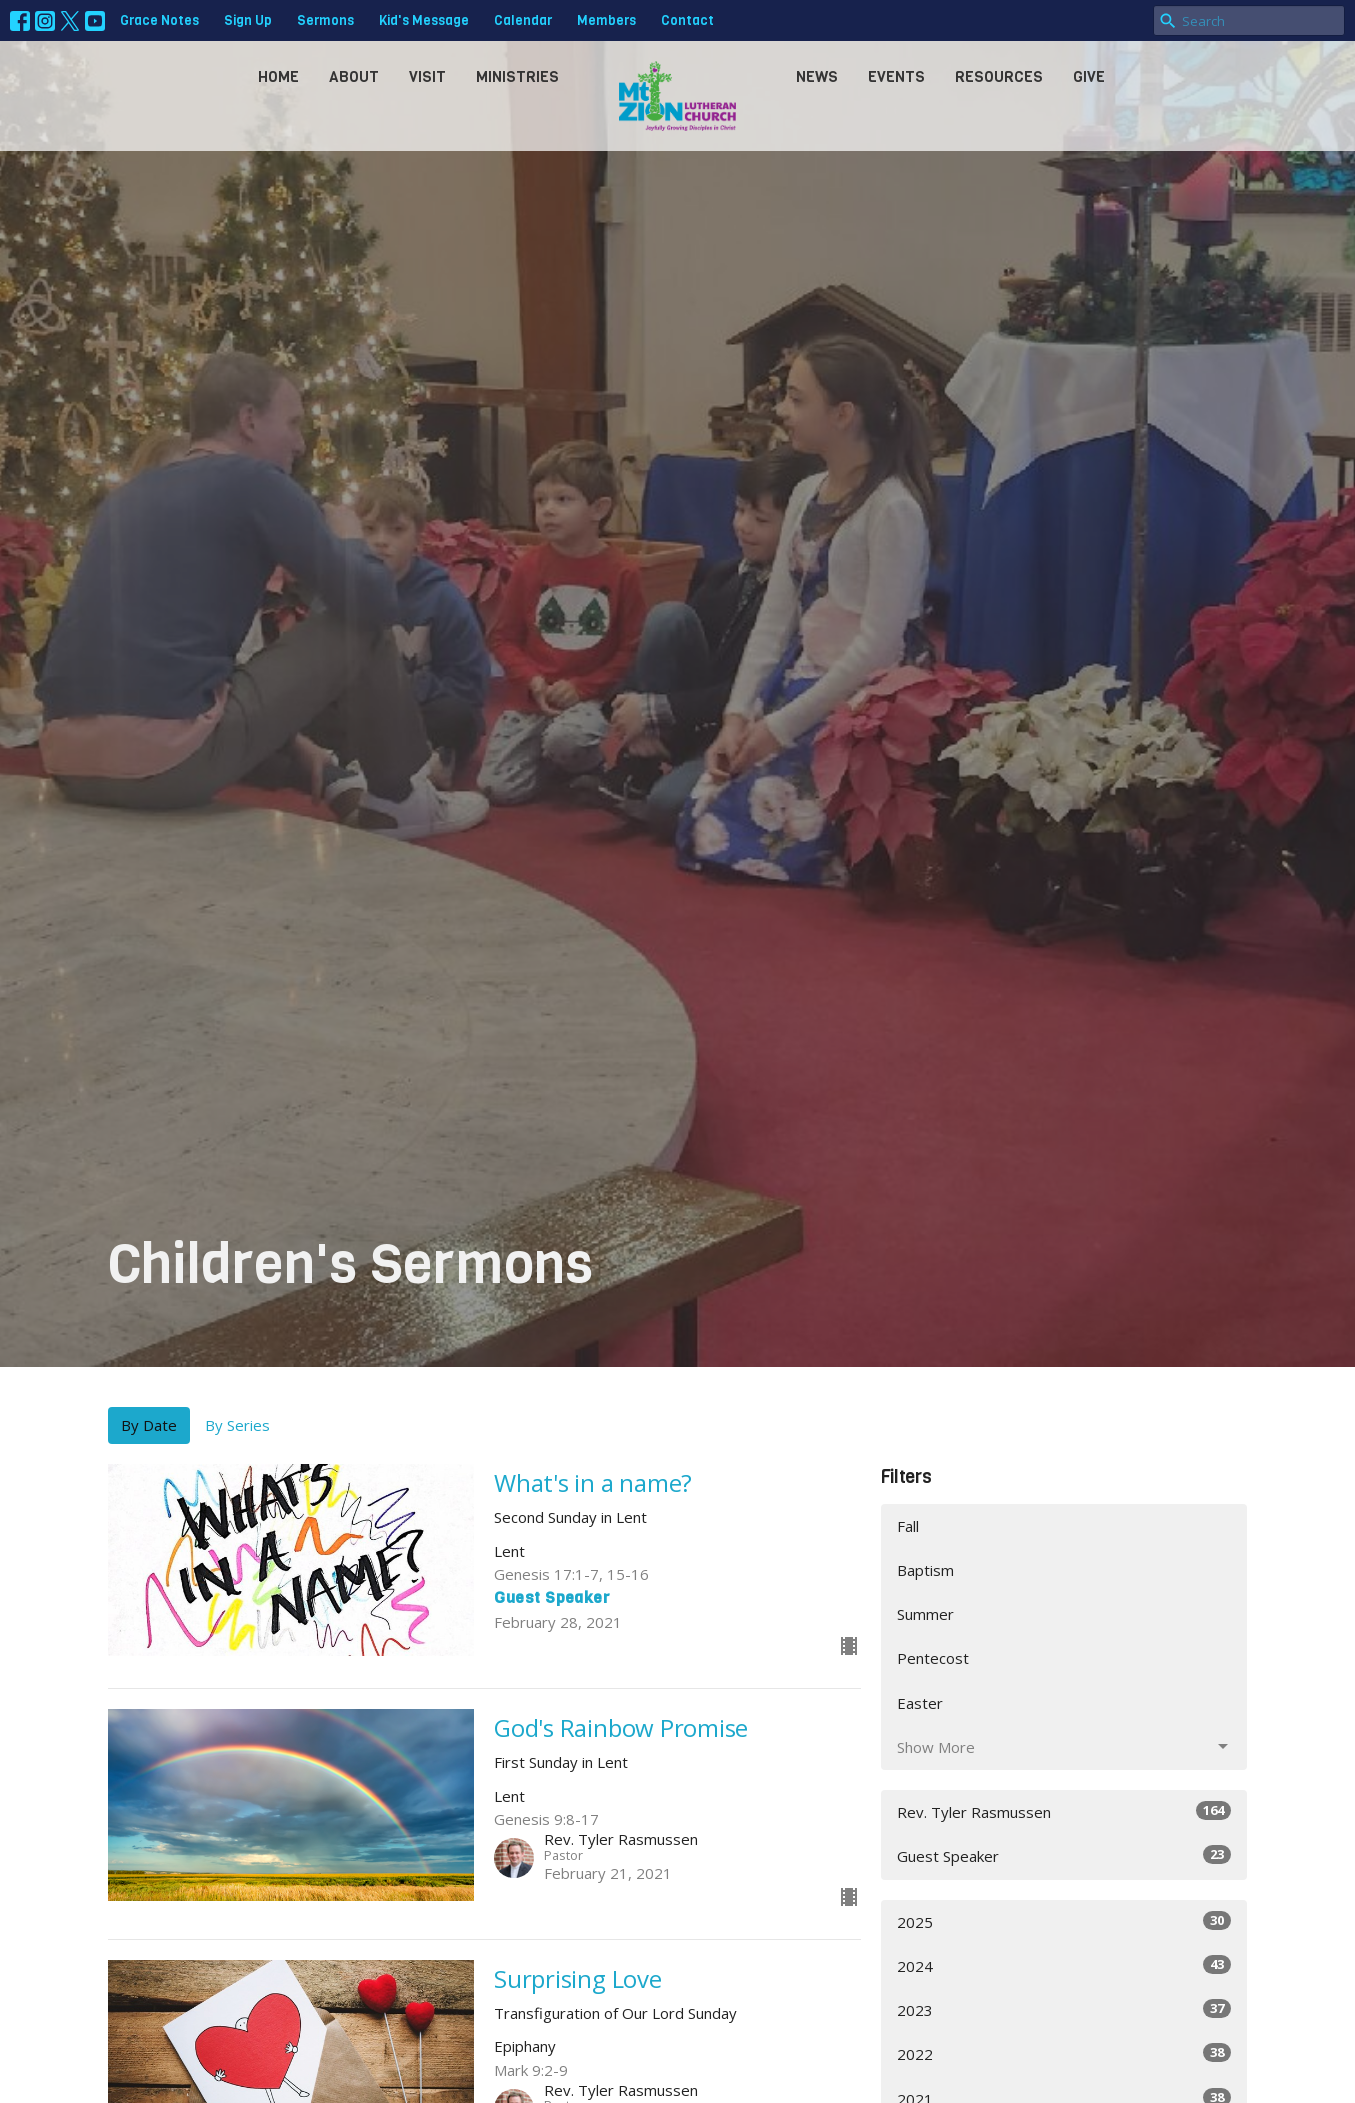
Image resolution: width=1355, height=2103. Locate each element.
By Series (237, 1425)
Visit (427, 77)
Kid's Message (424, 20)
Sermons (325, 20)
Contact (687, 20)
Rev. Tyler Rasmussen (1064, 1811)
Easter (920, 1703)
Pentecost (933, 1658)
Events (896, 77)
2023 (1064, 2009)
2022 (1064, 2053)
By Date (149, 1425)
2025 (1064, 1921)
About (354, 77)
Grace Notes (159, 20)
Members (606, 20)
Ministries (517, 77)
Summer (925, 1614)
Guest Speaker (1064, 1855)
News (817, 77)
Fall (908, 1526)
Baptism (925, 1570)
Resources (999, 77)
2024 (1064, 1965)
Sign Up (248, 20)
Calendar (523, 20)
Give (1089, 77)
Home (278, 77)
